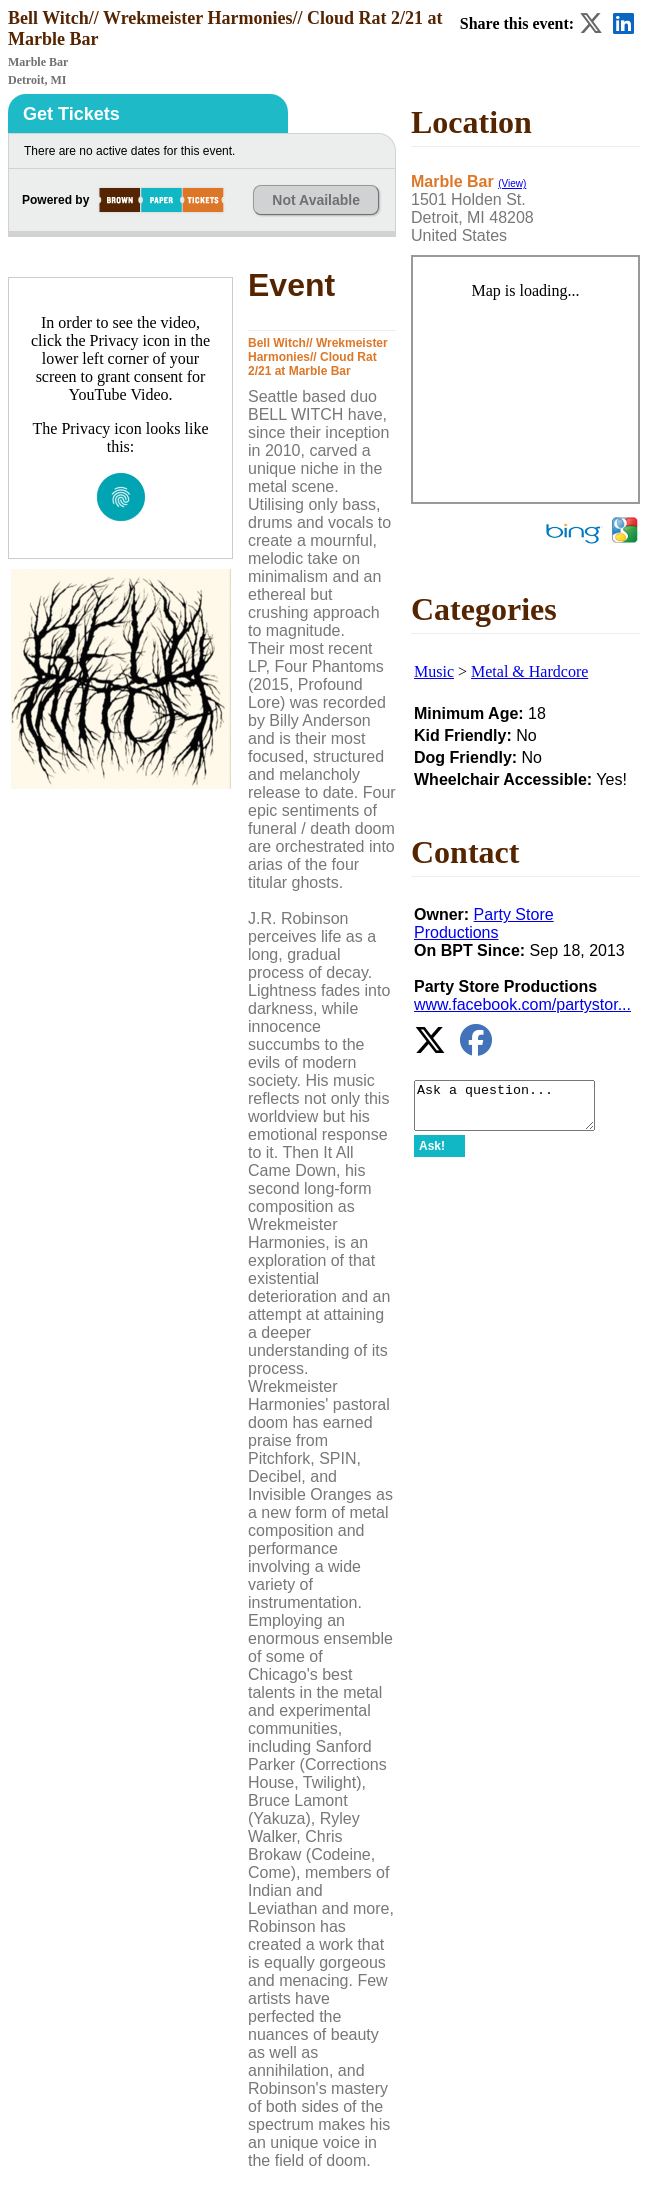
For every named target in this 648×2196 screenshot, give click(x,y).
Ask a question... (514, 1110)
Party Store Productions (484, 923)
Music (434, 671)
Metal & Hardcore (529, 671)
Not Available (316, 200)
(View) (512, 183)
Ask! (432, 1155)
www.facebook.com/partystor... (522, 1004)
